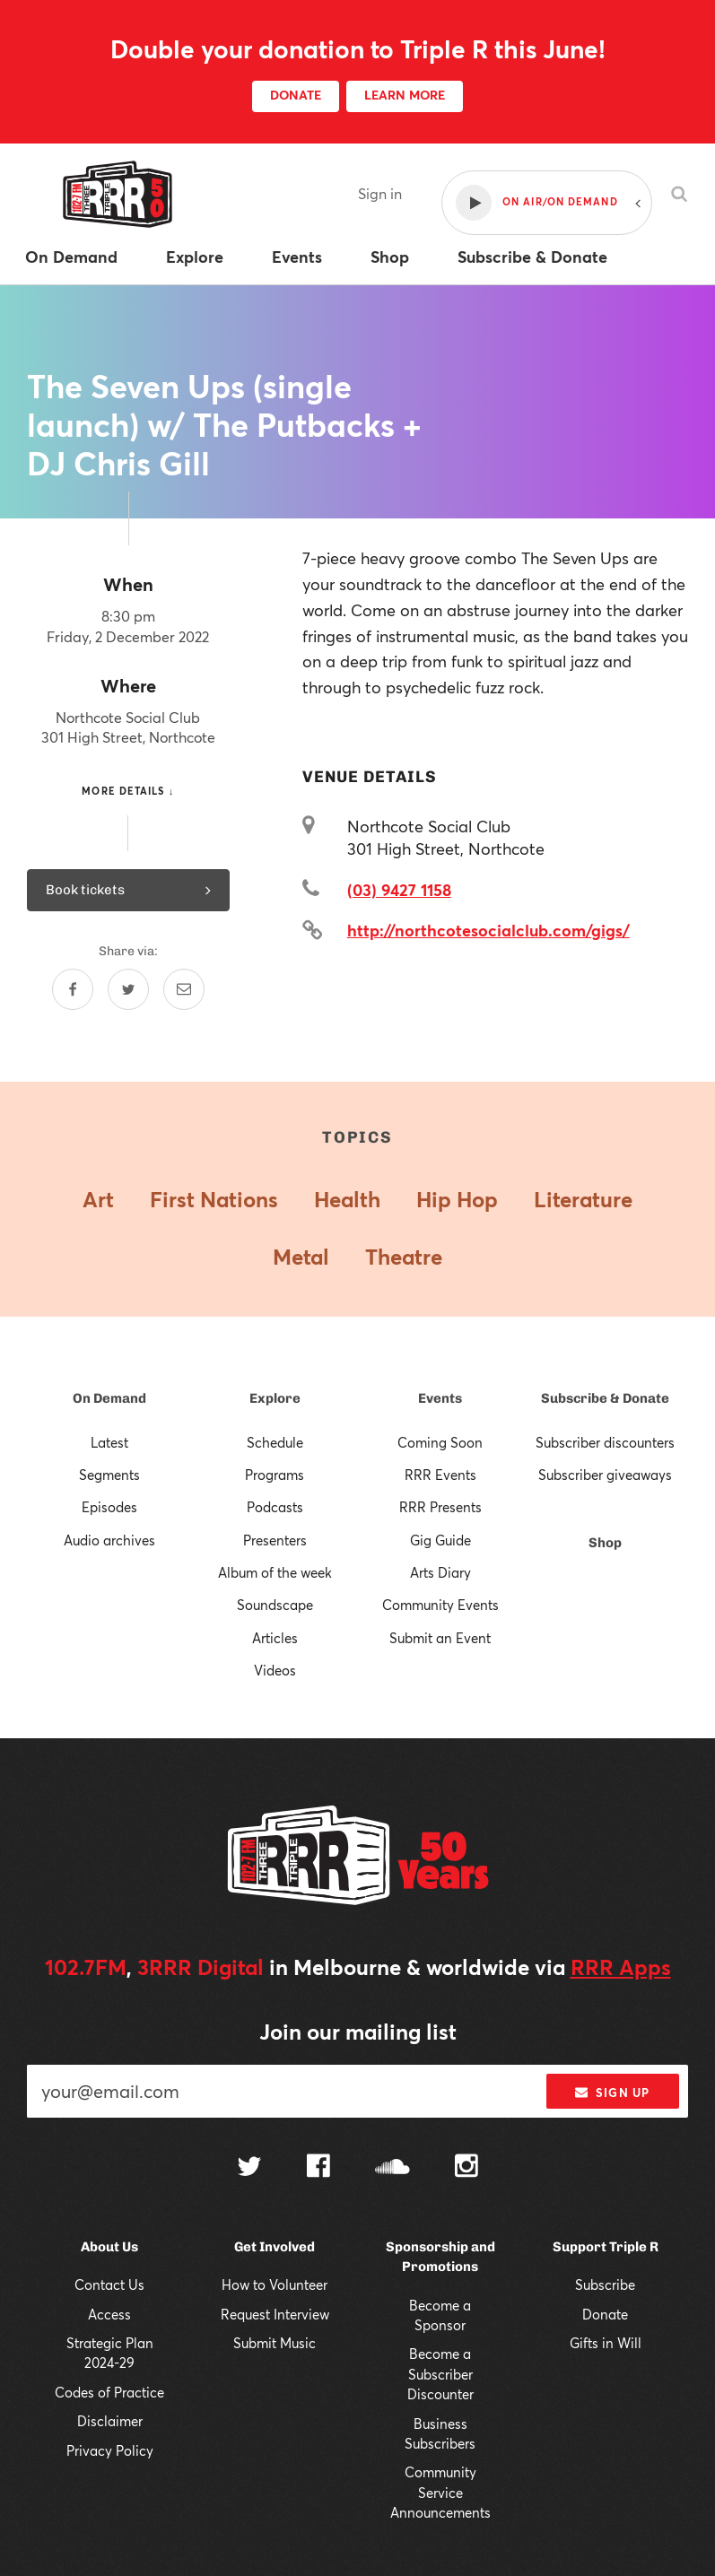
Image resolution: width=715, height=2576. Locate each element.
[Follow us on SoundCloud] (392, 2168)
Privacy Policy (109, 2450)
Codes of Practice (109, 2392)
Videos (275, 1670)
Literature (583, 1199)
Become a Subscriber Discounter (440, 2374)
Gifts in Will (605, 2343)
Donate (605, 2314)
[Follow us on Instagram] (466, 2168)
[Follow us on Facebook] (318, 2168)
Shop (605, 1543)
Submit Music (274, 2343)
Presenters (275, 1540)
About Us (109, 2247)
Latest (109, 1442)
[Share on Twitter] (128, 989)
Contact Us (109, 2284)
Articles (275, 1638)
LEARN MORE (404, 94)
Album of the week (275, 1572)
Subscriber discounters (605, 1442)
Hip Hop (457, 1199)
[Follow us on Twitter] (249, 2168)
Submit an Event (440, 1638)
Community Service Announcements (440, 2492)
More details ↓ (128, 790)
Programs (274, 1475)
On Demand (109, 1398)
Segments (109, 1475)
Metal (301, 1256)
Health (347, 1199)
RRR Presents (440, 1507)
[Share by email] (184, 989)
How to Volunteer (274, 2284)
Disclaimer (110, 2421)
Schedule (275, 1442)
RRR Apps (621, 1967)
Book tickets (128, 890)
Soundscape (275, 1605)
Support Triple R (605, 2247)
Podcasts (275, 1507)
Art (98, 1199)
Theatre (403, 1256)
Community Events (440, 1605)
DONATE (295, 94)
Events (440, 1398)
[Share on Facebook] (72, 989)
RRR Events (440, 1475)
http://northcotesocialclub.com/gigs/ (488, 930)
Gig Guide (440, 1540)
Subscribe (605, 2284)
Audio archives (109, 1540)
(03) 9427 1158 (399, 890)
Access (109, 2314)
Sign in (380, 193)
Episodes (109, 1507)
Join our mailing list (358, 2031)
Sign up (612, 2092)
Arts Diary (440, 1572)
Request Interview (275, 2314)
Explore (275, 1398)
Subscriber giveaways (605, 1475)
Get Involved (274, 2247)
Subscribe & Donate (605, 1398)
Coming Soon (440, 1442)
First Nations (214, 1199)
